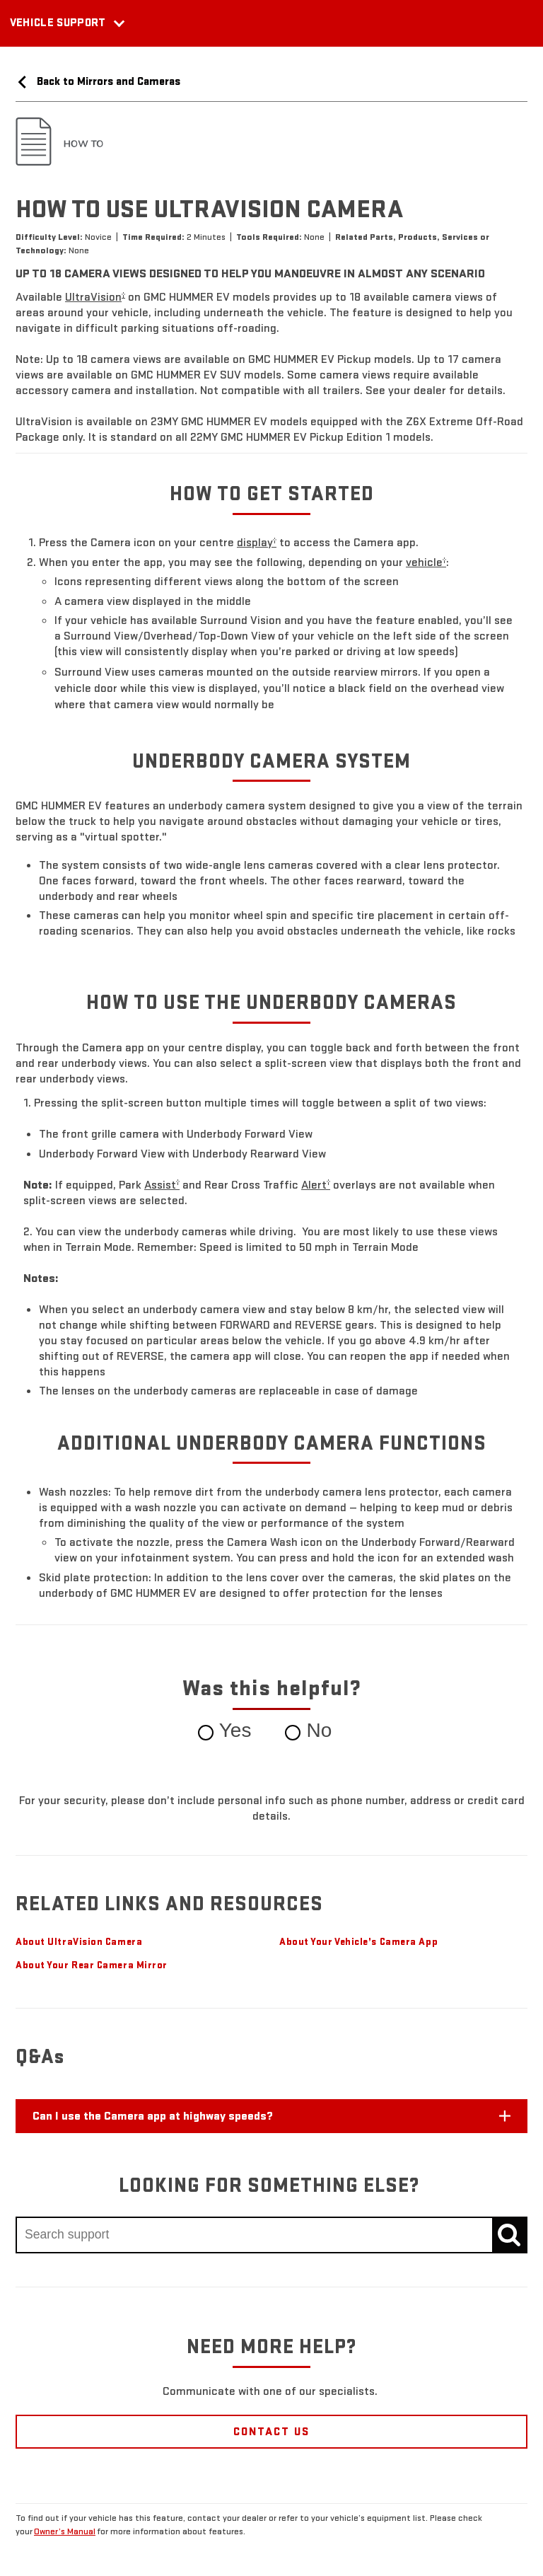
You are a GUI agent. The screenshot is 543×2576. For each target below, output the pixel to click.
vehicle (426, 562)
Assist (162, 1184)
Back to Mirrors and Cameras (98, 81)
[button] (95, 296)
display (256, 542)
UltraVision (95, 296)
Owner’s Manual (64, 2531)
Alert (315, 1184)
